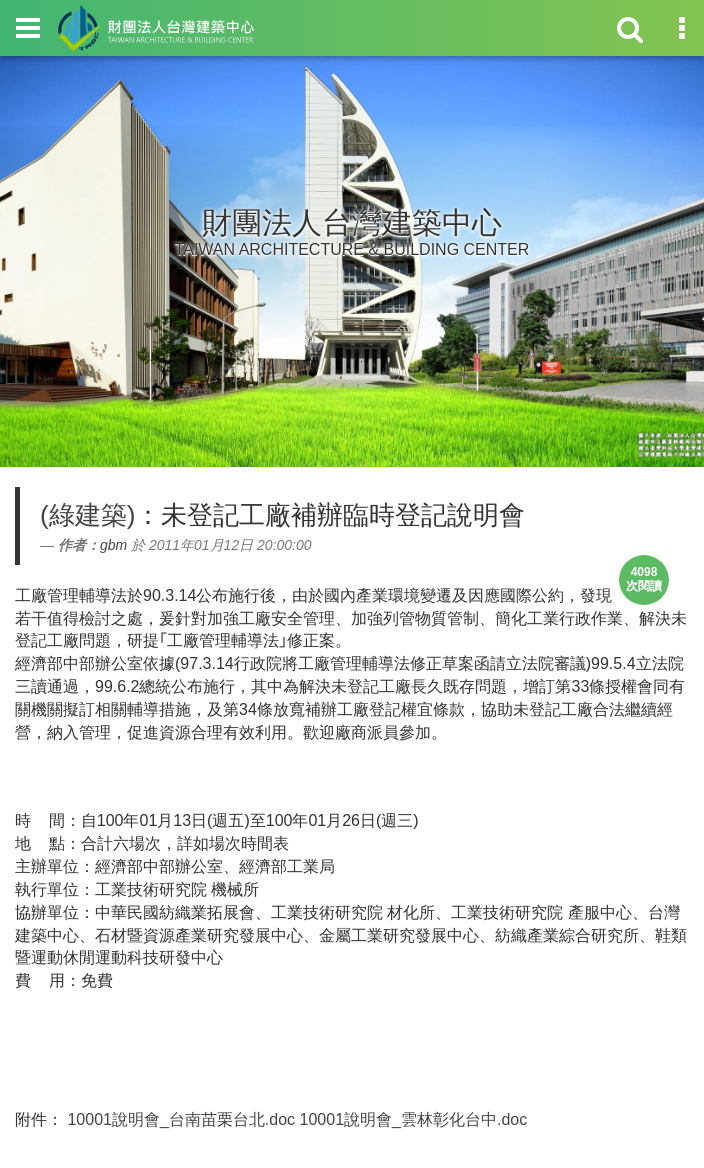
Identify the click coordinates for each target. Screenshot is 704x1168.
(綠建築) (87, 515)
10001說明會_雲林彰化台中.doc (414, 1119)
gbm (113, 545)
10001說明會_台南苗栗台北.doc (181, 1119)
